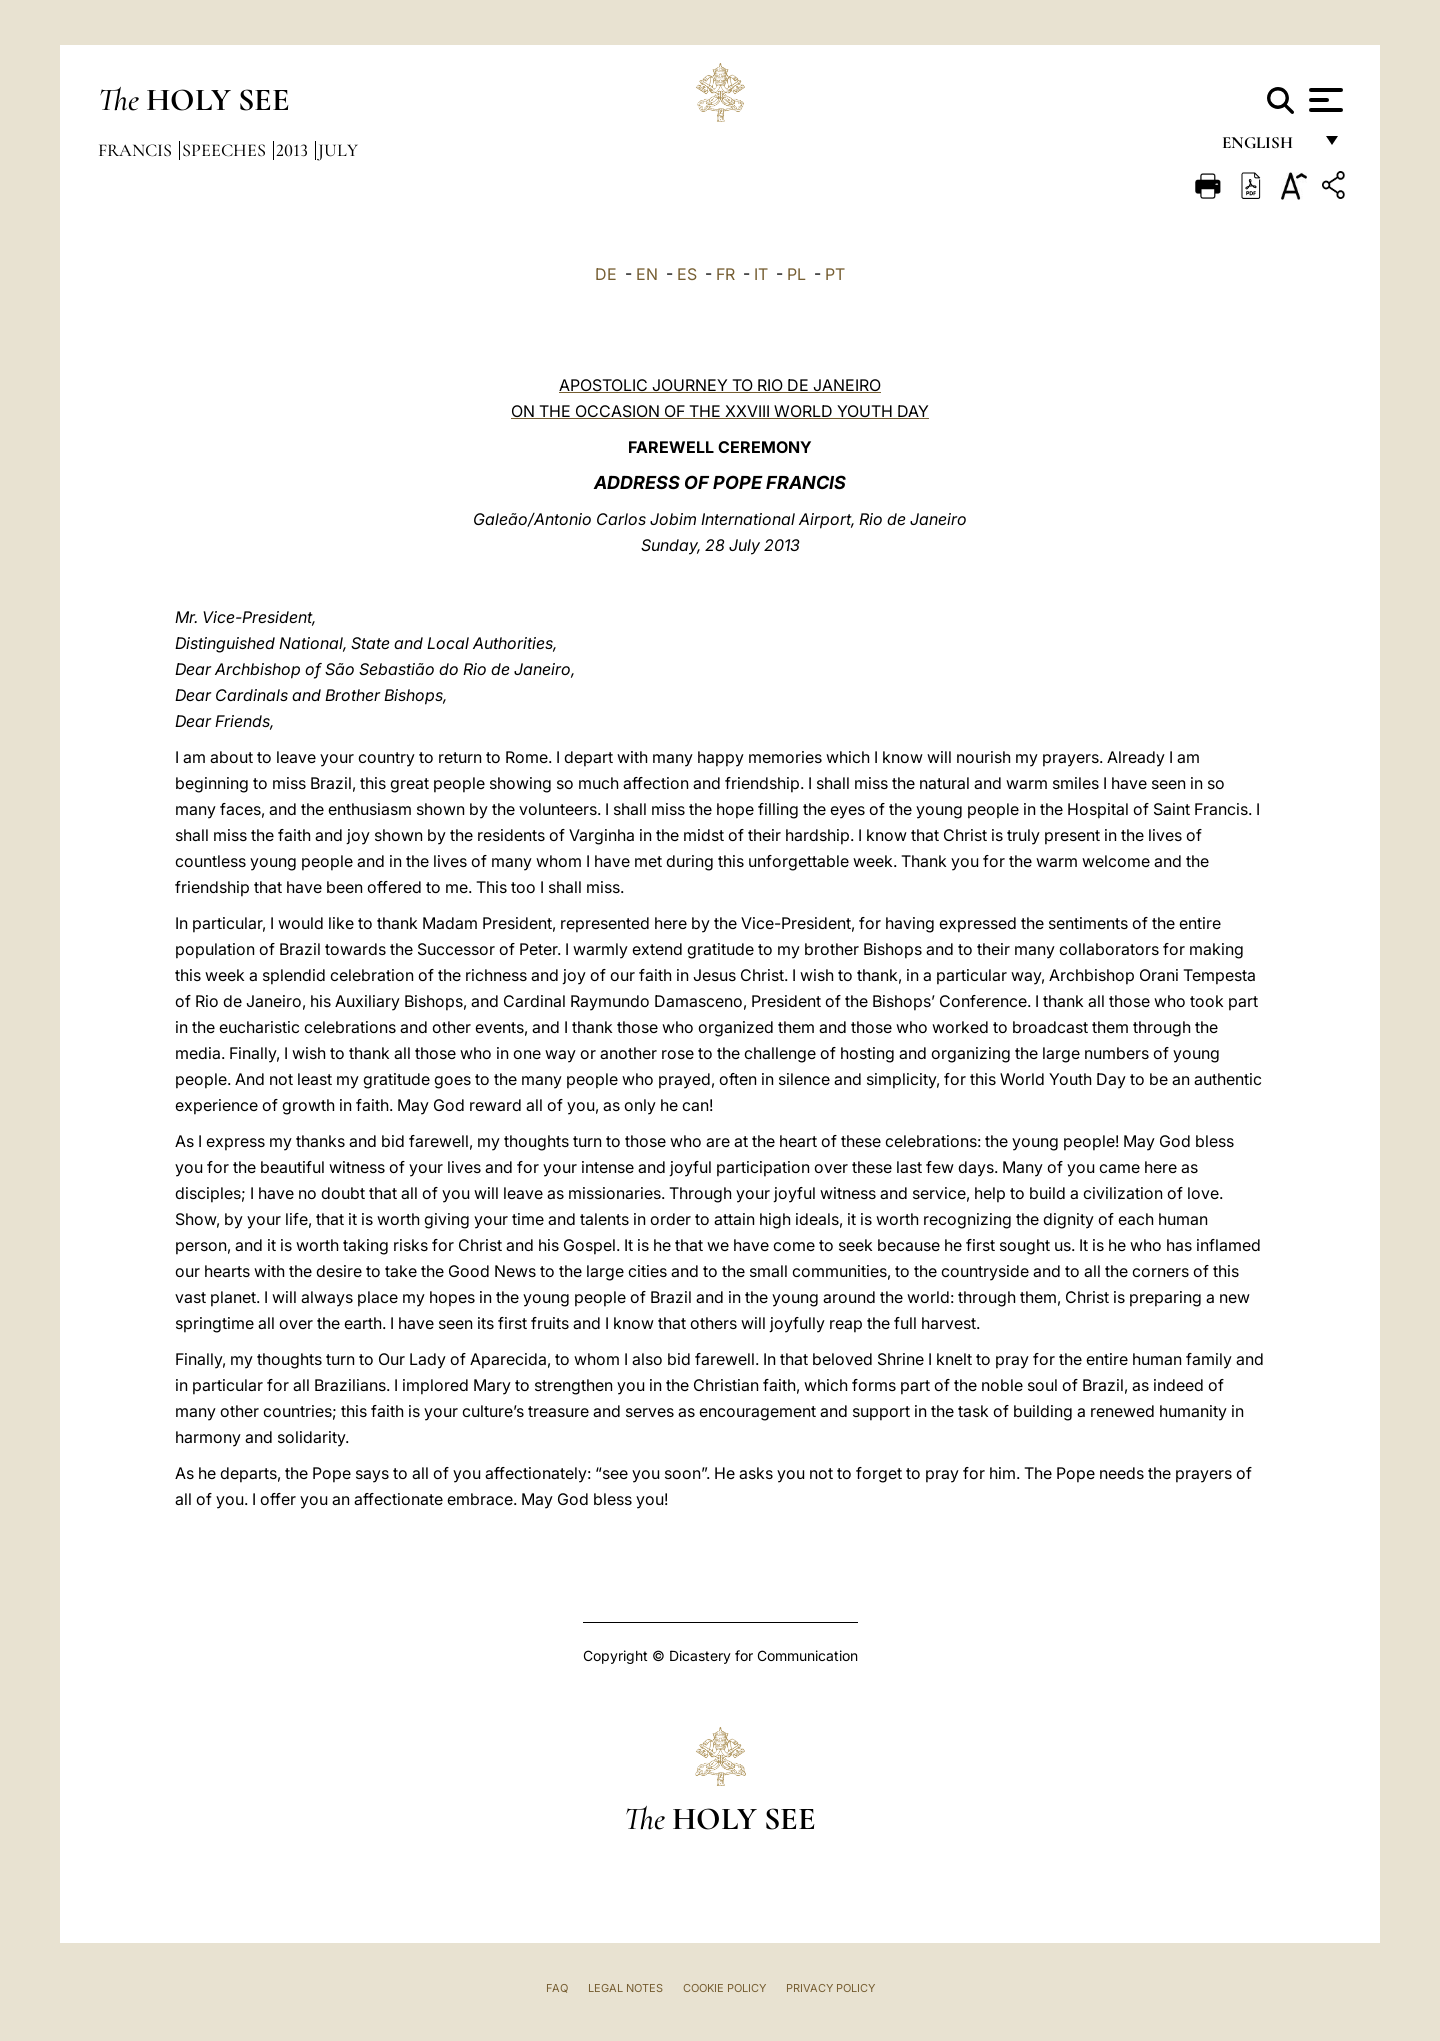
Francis (137, 150)
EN (647, 274)
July (338, 150)
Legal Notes (625, 1988)
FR (725, 274)
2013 (294, 150)
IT (761, 274)
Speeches (226, 150)
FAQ (557, 1988)
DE (606, 274)
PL (796, 274)
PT (835, 274)
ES (687, 274)
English (1266, 147)
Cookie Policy (724, 1988)
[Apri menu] (1323, 100)
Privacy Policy (830, 1988)
